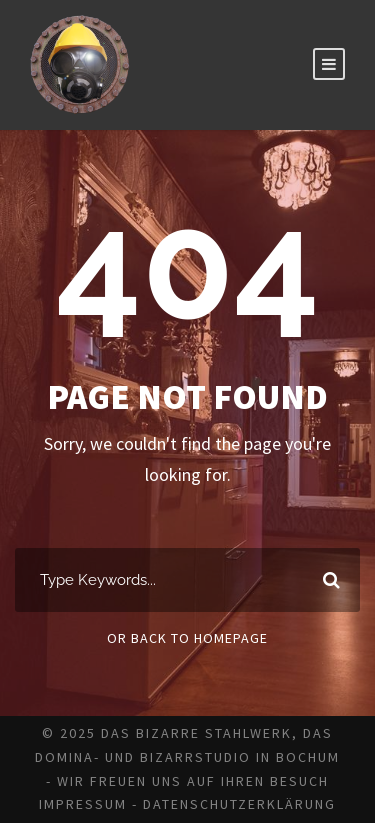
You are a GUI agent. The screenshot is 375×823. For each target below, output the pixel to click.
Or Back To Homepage (187, 638)
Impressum (83, 804)
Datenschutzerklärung (239, 804)
